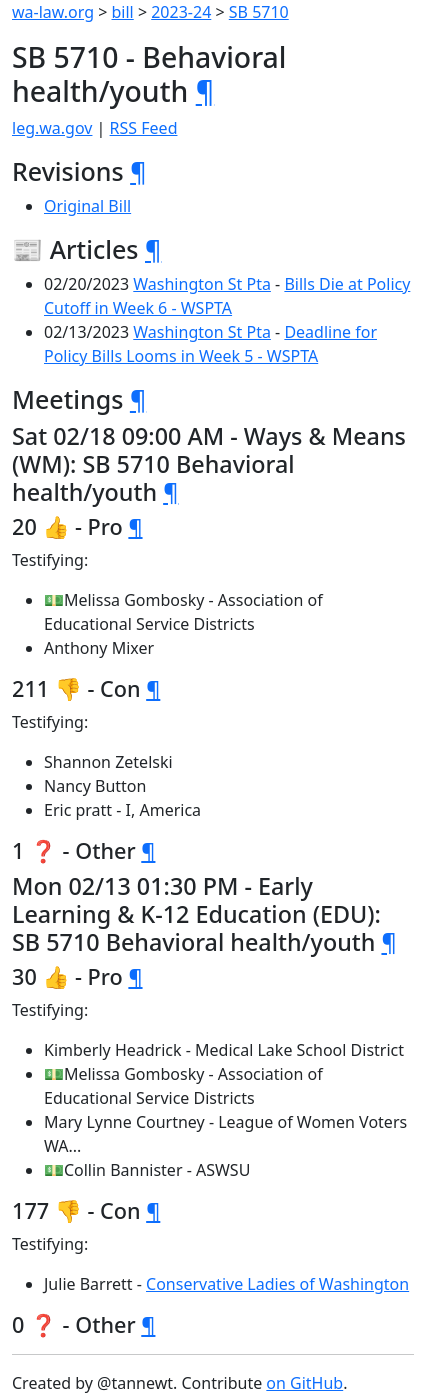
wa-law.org (53, 12)
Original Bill (87, 206)
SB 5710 (259, 12)
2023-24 (181, 12)
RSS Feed (144, 128)
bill (123, 12)
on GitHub (304, 1383)
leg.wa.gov (52, 128)
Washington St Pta (202, 284)
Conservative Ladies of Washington (277, 1284)
